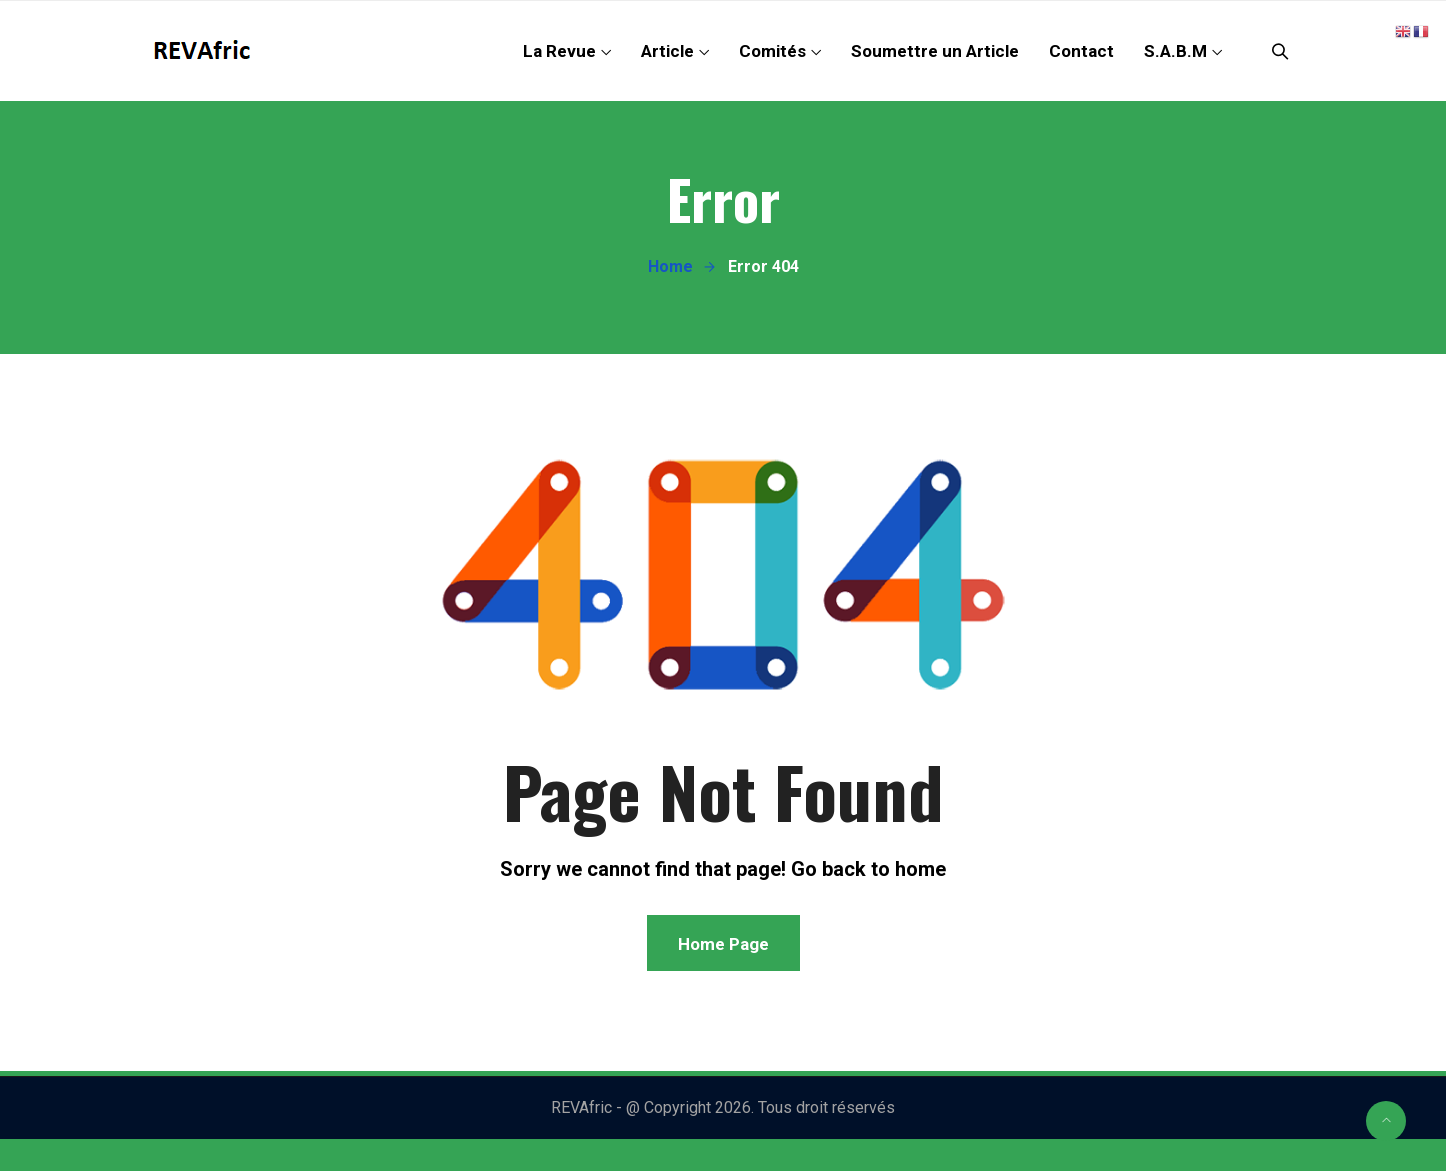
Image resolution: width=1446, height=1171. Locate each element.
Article (667, 51)
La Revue (559, 51)
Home (670, 266)
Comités (772, 51)
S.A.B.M (1175, 51)
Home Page (723, 944)
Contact (1081, 51)
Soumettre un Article (935, 51)
